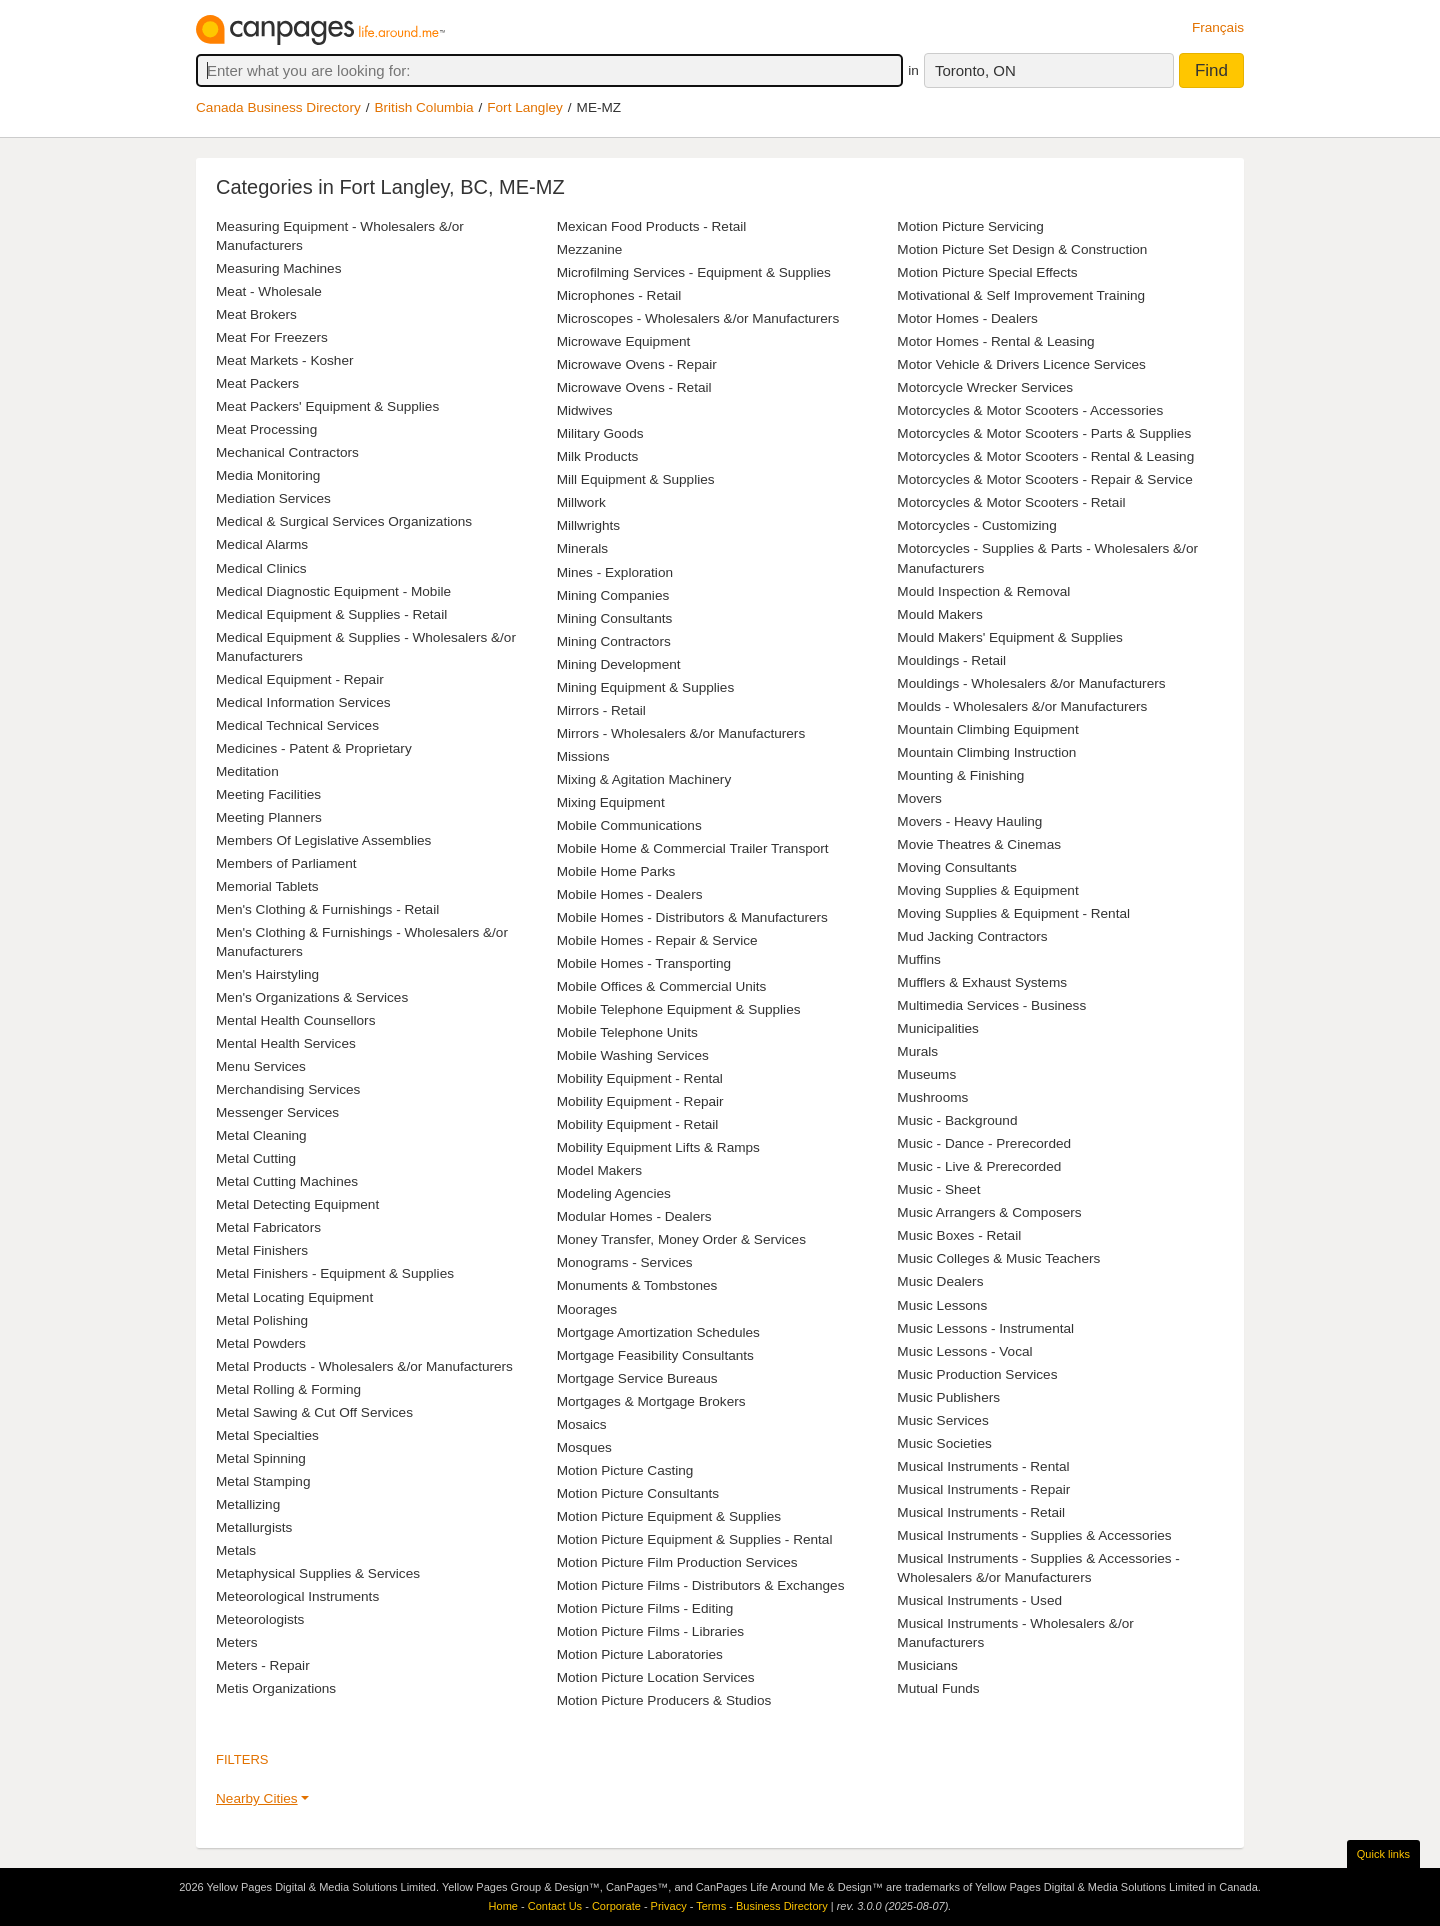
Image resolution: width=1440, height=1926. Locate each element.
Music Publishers (948, 1397)
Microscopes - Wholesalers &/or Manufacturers (698, 318)
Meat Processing (266, 429)
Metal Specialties (267, 1435)
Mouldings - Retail (951, 660)
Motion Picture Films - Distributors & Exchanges (701, 1585)
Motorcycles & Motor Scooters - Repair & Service (1044, 479)
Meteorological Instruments (297, 1596)
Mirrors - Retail (601, 710)
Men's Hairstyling (267, 974)
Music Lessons (942, 1305)
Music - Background (957, 1120)
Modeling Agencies (614, 1193)
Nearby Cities (257, 1798)
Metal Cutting (256, 1158)
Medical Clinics (261, 568)
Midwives (585, 410)
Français (1218, 27)
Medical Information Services (303, 702)
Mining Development (619, 664)
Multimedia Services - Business (991, 1005)
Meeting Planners (269, 817)
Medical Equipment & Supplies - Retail (331, 614)
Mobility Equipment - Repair (640, 1101)
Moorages (587, 1309)
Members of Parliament (286, 863)
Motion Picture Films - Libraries (650, 1631)
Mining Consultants (615, 618)
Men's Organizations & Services (312, 997)
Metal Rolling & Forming (288, 1389)
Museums (926, 1074)
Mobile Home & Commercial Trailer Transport (693, 848)
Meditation (247, 771)
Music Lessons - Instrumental (985, 1328)
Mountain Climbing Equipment (987, 729)
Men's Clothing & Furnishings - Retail (327, 909)
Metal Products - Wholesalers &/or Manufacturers (364, 1366)
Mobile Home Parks (616, 871)
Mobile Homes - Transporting (644, 963)
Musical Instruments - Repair (983, 1489)
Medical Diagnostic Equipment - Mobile (333, 591)
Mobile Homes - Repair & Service (657, 940)
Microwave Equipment (624, 341)
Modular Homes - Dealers (634, 1216)
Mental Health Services (286, 1043)
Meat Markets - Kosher (285, 360)
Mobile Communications (629, 825)
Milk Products (598, 456)
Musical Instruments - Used (979, 1600)
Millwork (581, 502)
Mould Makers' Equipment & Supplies (1010, 637)
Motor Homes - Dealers (967, 318)
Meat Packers (257, 383)
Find (1211, 70)
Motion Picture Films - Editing (645, 1608)
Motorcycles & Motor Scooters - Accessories (1030, 410)
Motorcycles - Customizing (976, 525)
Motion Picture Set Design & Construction (1022, 249)
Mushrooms (932, 1097)
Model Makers (599, 1170)
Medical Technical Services (297, 725)
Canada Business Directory (278, 107)
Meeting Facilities (268, 794)
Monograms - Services (625, 1262)
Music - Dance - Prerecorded (984, 1143)
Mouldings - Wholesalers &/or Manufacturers (1031, 683)
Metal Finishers (262, 1250)
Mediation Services (273, 498)
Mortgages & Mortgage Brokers (651, 1401)
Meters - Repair (263, 1665)
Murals (917, 1051)
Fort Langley (525, 107)
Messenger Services (277, 1112)
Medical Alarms (262, 544)
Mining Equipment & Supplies (646, 687)
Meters (237, 1642)
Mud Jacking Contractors (972, 936)
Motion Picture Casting (625, 1470)
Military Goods (600, 433)
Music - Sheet (938, 1189)
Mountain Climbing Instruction (986, 752)
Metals (236, 1550)
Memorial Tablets (267, 886)
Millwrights (588, 525)
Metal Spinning (261, 1458)
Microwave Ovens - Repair (637, 364)
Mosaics (582, 1424)
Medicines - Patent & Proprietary (314, 748)
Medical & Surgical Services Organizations (344, 521)
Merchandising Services (288, 1089)
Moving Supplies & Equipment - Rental (1013, 913)
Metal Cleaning (261, 1135)
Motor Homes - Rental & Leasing (995, 341)
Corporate (616, 1906)
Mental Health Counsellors (295, 1020)
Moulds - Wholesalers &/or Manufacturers (1022, 706)
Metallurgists (254, 1527)
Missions (583, 756)
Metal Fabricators (268, 1227)
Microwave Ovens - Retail (634, 387)
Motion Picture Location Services (656, 1677)
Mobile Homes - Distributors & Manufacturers (692, 917)
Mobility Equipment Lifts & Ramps (658, 1147)
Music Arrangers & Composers (989, 1212)
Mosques (584, 1447)
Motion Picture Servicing (970, 226)
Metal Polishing (262, 1320)
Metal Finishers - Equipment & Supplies (335, 1273)
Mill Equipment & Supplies (636, 479)
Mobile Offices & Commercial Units (662, 986)
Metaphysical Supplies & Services (318, 1573)
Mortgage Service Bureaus (637, 1378)
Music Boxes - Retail (959, 1235)
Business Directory (782, 1906)
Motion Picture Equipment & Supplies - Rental (695, 1539)
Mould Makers (939, 614)
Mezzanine (590, 249)
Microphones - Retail (619, 295)
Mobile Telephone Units (627, 1032)
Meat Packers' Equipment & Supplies (327, 406)
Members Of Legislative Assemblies (323, 840)
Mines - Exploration (615, 572)
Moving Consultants (956, 867)
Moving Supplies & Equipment (987, 890)
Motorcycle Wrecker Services (985, 387)
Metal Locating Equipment (294, 1297)
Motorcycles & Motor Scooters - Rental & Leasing (1045, 456)
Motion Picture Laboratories (640, 1654)
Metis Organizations (276, 1688)
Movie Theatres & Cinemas (979, 844)
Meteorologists (260, 1619)
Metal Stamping (263, 1481)
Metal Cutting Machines (287, 1181)
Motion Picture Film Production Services (677, 1562)
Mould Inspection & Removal (983, 591)
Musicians (927, 1665)
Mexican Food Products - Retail (652, 226)
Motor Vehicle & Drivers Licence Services (1021, 364)
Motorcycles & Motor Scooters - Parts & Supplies (1044, 433)
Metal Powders (261, 1343)
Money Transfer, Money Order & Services (681, 1239)
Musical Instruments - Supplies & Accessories (1034, 1535)
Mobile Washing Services (633, 1055)
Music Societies (944, 1443)
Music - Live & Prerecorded (979, 1166)
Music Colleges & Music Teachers (998, 1258)
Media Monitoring (268, 475)
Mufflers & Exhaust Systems (982, 982)
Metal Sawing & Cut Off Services (314, 1412)
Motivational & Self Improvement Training (1021, 295)
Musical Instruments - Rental (983, 1466)
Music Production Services (977, 1374)
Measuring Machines (278, 268)
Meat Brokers (256, 314)
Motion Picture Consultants (638, 1493)
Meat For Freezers (272, 337)
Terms (711, 1906)
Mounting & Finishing (960, 775)
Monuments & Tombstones (637, 1285)
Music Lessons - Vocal (964, 1351)
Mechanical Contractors (287, 452)
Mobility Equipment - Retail (638, 1124)
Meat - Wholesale (269, 291)
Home (503, 1906)
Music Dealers (940, 1281)
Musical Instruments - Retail (981, 1512)
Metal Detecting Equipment (297, 1204)
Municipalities (938, 1028)
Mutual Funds (938, 1688)
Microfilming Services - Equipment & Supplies (694, 272)
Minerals (582, 548)
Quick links (1383, 1854)
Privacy (669, 1906)
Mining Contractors (614, 641)
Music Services (942, 1420)
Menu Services (261, 1066)
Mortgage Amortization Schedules (658, 1332)
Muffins (919, 959)
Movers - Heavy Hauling (969, 821)
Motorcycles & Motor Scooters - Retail (1011, 502)
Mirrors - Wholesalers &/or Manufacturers (681, 733)
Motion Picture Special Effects (987, 272)
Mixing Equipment (611, 802)
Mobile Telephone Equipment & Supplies (679, 1009)
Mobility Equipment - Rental (640, 1078)
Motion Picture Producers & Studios (664, 1700)
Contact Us (555, 1906)
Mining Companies (613, 595)
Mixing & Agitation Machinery (644, 779)
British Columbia (424, 107)
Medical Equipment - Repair (300, 679)
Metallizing (248, 1504)
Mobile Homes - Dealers (630, 894)
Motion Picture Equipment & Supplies (669, 1516)
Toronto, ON (975, 70)
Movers (919, 798)
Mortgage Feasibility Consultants (655, 1355)
